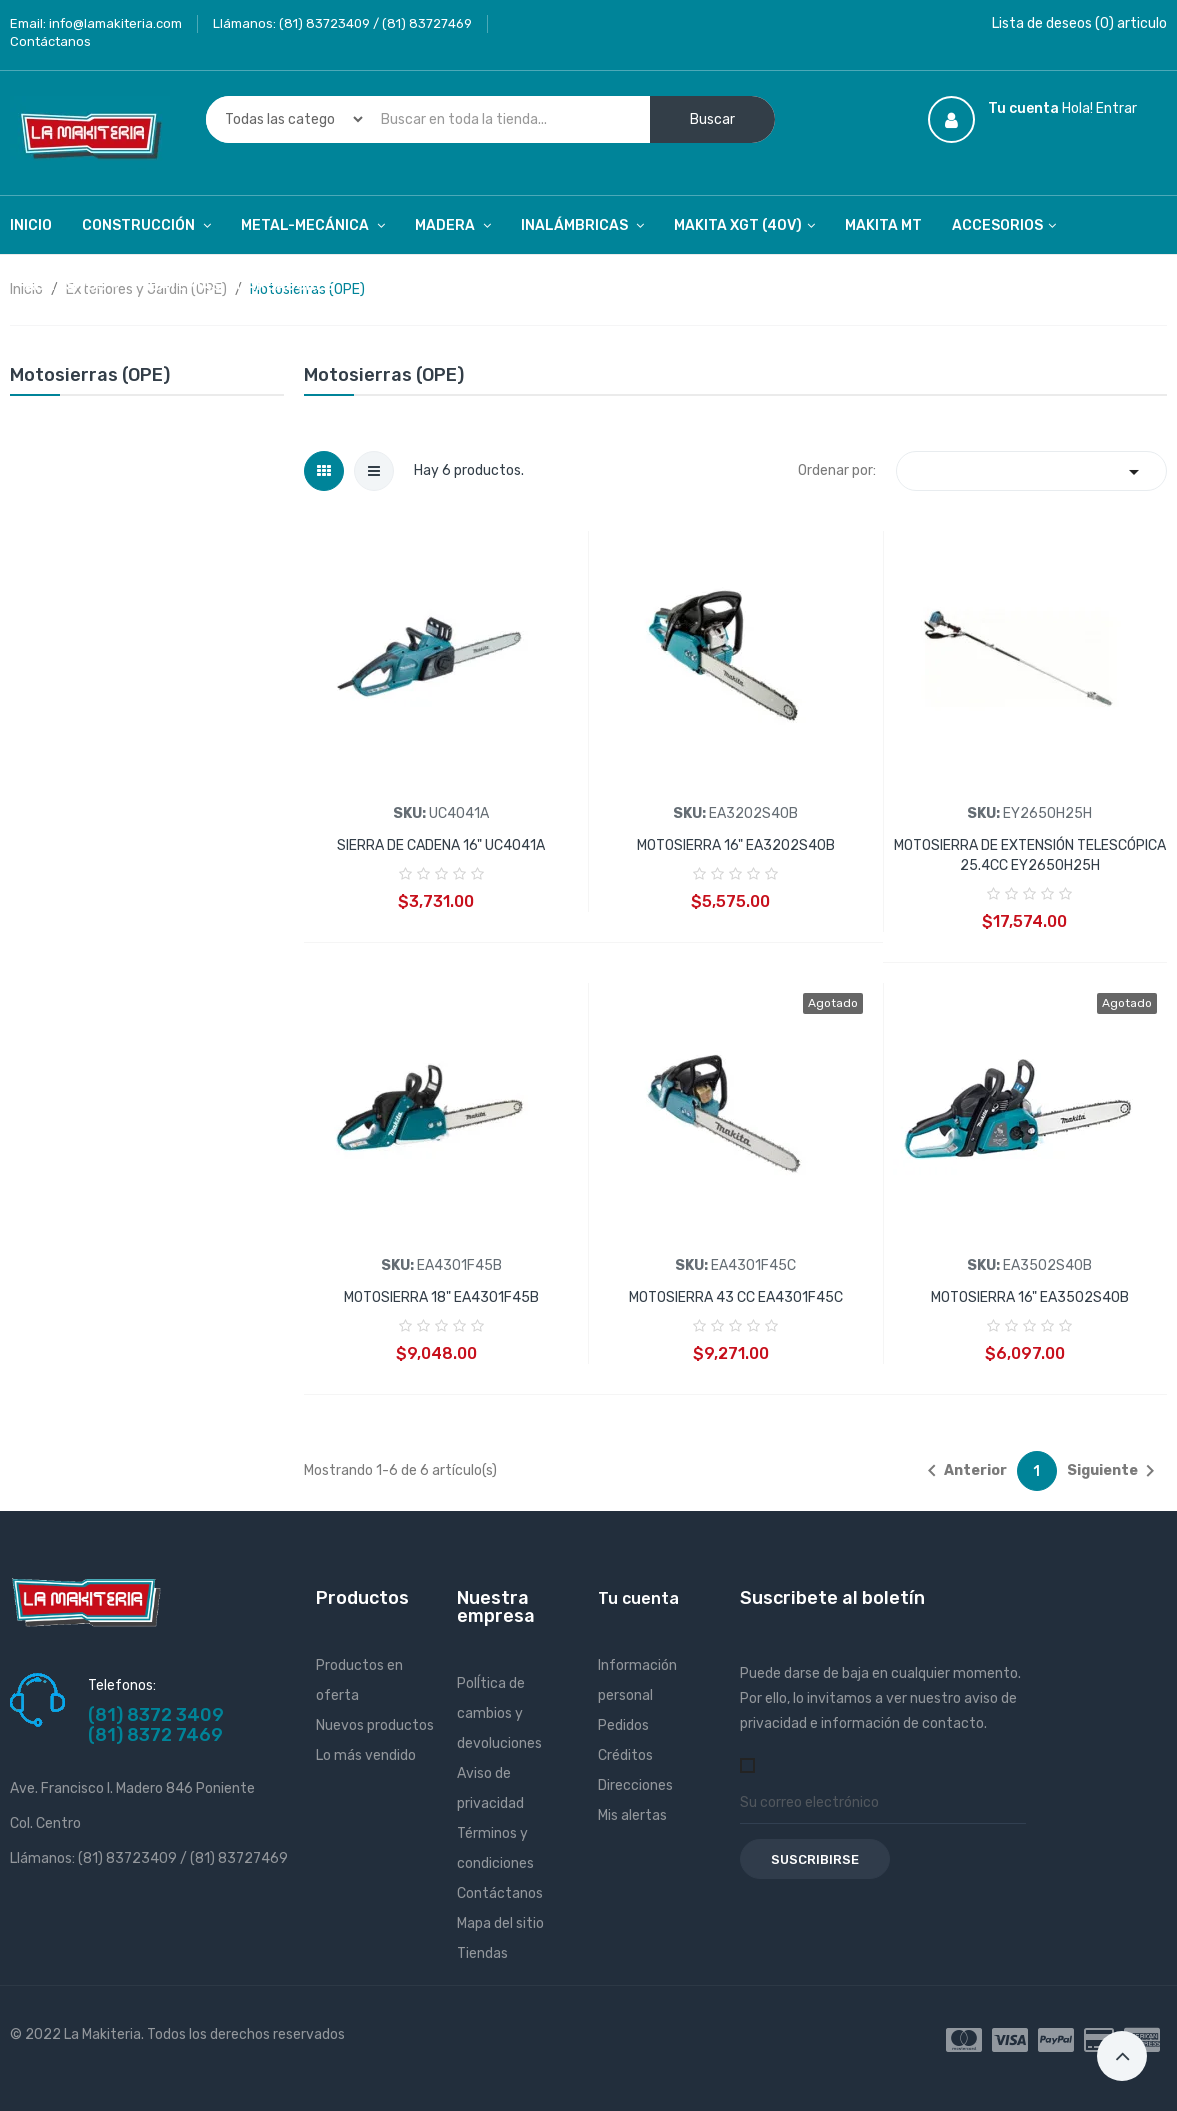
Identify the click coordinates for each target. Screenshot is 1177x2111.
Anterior (963, 1471)
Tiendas (482, 1953)
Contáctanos (50, 41)
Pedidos (623, 1725)
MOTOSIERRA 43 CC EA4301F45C (736, 1297)
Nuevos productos (375, 1725)
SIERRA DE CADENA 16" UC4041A (441, 845)
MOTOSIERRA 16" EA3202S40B (736, 845)
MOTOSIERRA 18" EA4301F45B (441, 1297)
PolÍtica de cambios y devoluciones (499, 1713)
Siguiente (1114, 1471)
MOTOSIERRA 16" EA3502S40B (1030, 1297)
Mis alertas (632, 1815)
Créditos (625, 1755)
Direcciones (635, 1785)
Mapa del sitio (500, 1923)
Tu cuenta (638, 1598)
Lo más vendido (366, 1755)
